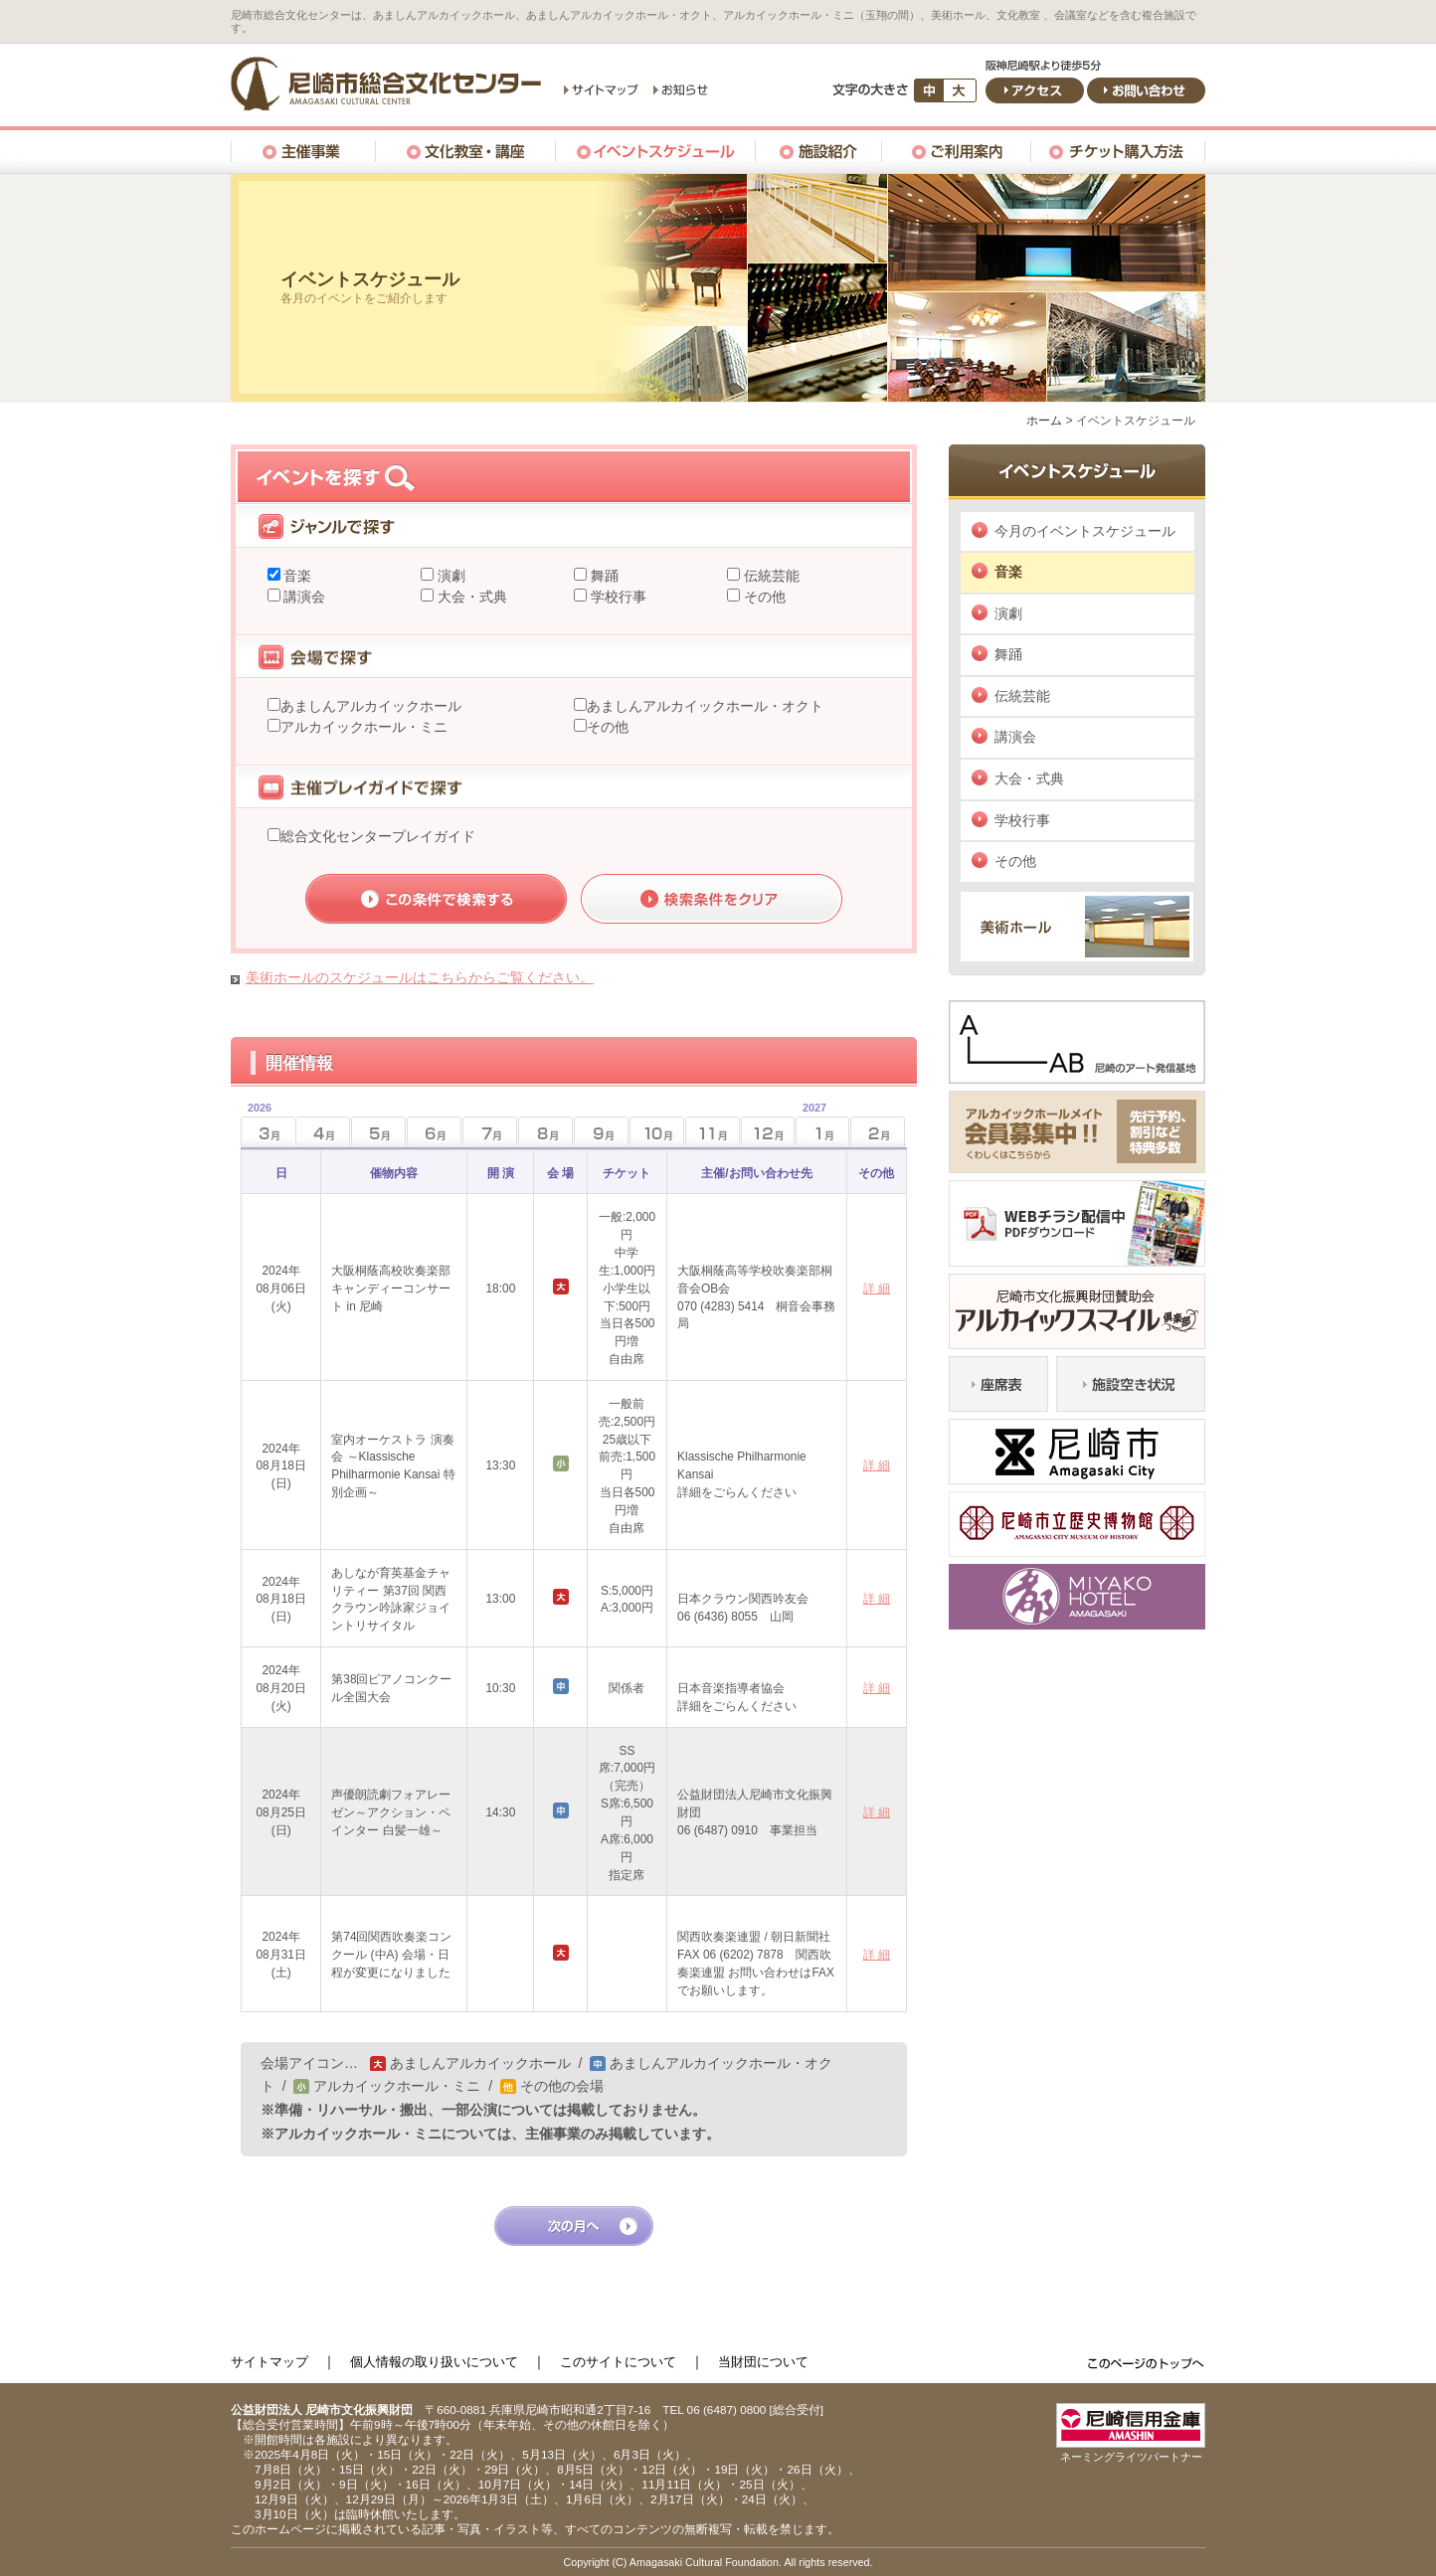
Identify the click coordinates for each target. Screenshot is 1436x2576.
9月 (601, 1131)
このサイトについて (618, 2361)
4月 (322, 1131)
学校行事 (616, 596)
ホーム (1044, 421)
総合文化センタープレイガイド (377, 836)
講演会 (303, 596)
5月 (378, 1131)
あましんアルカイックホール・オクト (705, 706)
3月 (256, 1125)
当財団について (763, 2361)
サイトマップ (269, 2361)
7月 (489, 1131)
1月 (811, 1125)
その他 (763, 596)
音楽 (296, 576)
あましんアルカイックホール (370, 706)
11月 (712, 1131)
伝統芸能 (770, 576)
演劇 (449, 576)
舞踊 (603, 576)
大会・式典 (470, 596)
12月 (768, 1131)
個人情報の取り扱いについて (434, 2361)
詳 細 (876, 1288)
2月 (877, 1131)
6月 (434, 1131)
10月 (656, 1131)
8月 (545, 1131)
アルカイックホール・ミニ (364, 727)
